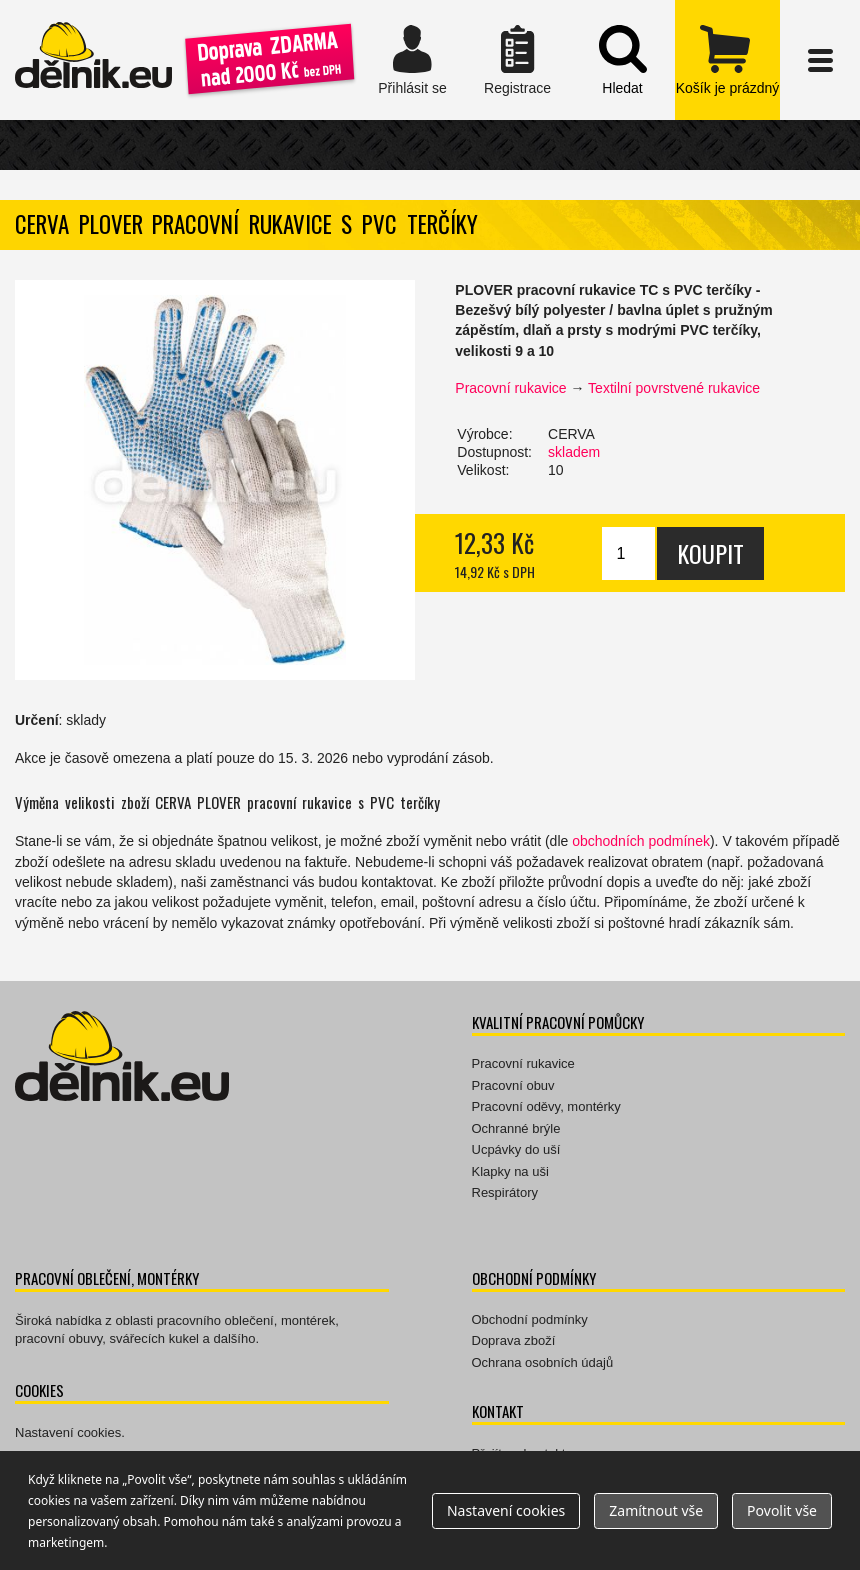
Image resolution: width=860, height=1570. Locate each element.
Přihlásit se (412, 60)
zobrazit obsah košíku (727, 60)
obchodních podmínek (641, 841)
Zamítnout (656, 1510)
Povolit (782, 1510)
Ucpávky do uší (516, 1149)
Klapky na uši (510, 1171)
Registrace (517, 60)
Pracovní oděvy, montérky (546, 1106)
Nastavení (506, 1510)
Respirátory (505, 1192)
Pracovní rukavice (510, 388)
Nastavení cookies (68, 1432)
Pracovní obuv (513, 1085)
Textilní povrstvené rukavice (674, 388)
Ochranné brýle (516, 1128)
